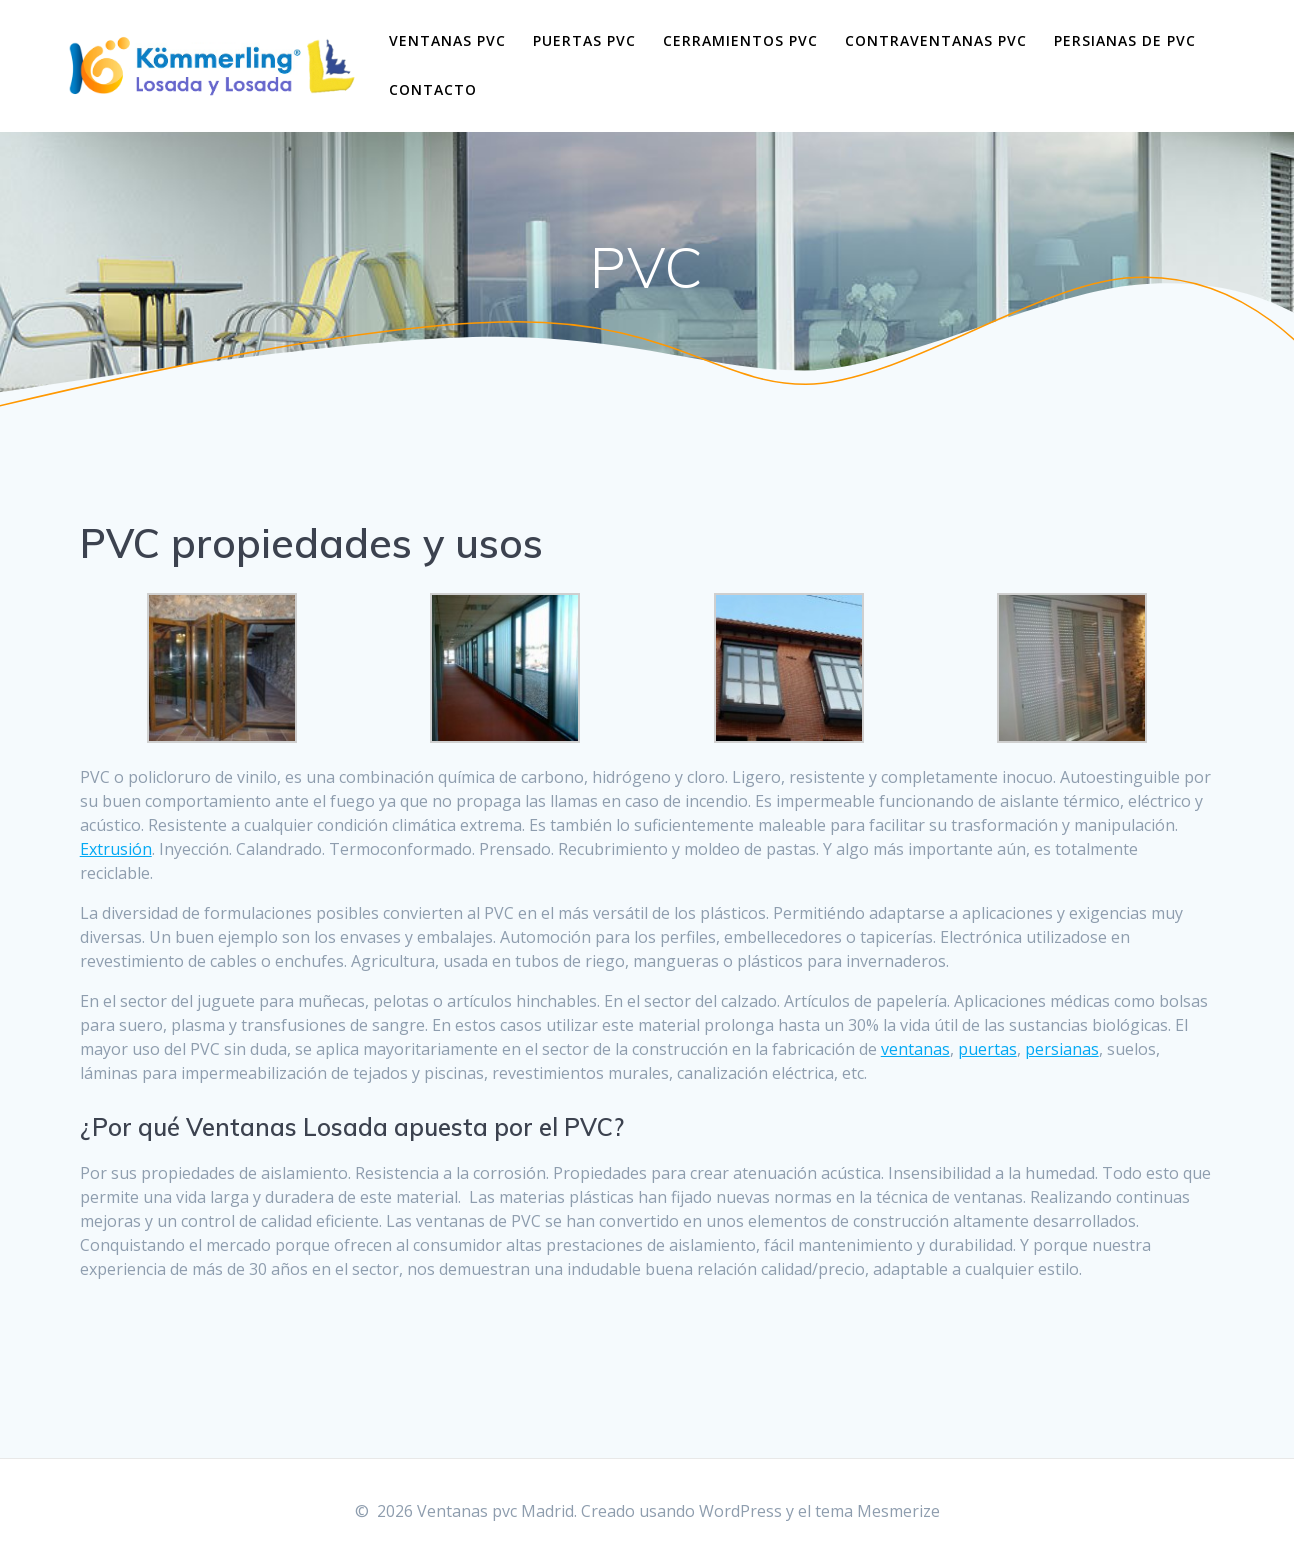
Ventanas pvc (447, 40)
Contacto (433, 89)
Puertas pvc (584, 40)
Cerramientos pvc (740, 40)
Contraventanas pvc (936, 40)
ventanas (915, 1049)
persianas (1062, 1049)
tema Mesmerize (877, 1511)
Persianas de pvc (1125, 40)
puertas (987, 1049)
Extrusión (116, 849)
